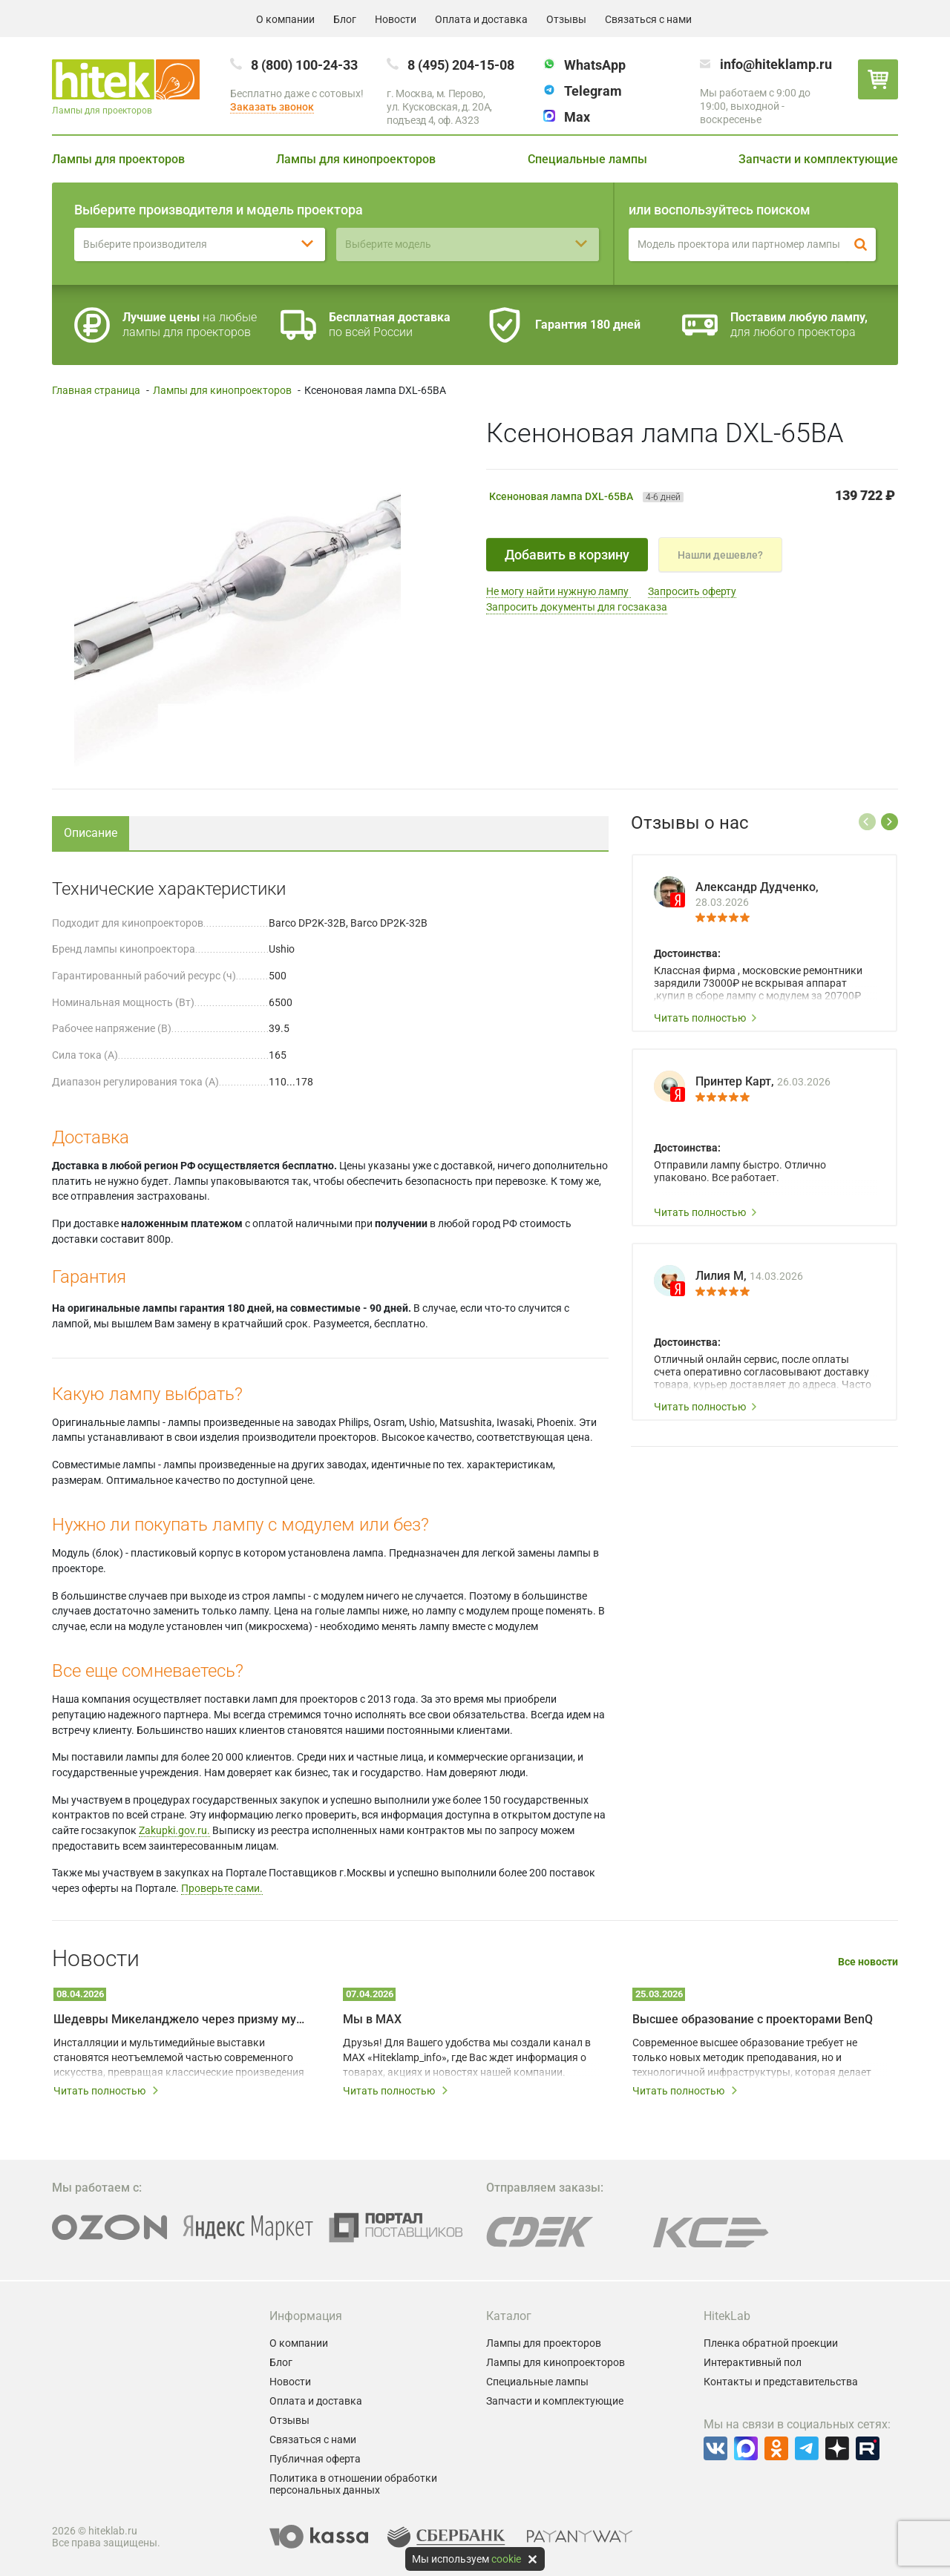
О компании (285, 19)
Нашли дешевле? (720, 555)
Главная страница (96, 390)
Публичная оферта (315, 2459)
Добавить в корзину (567, 554)
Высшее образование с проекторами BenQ (752, 2019)
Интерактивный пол (753, 2362)
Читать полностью (706, 1018)
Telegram (593, 91)
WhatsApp (595, 65)
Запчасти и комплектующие (818, 159)
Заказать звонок (272, 107)
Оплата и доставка (481, 19)
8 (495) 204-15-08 (460, 65)
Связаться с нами (648, 19)
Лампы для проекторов (118, 159)
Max (577, 117)
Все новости (868, 1962)
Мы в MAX (372, 2019)
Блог (344, 19)
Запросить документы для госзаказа (576, 607)
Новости (395, 19)
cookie (506, 2559)
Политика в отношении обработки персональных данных (353, 2484)
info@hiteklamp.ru (776, 64)
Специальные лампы (587, 159)
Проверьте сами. (222, 1888)
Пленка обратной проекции (771, 2343)
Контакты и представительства (781, 2382)
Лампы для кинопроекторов (356, 159)
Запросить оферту (692, 591)
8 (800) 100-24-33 (304, 65)
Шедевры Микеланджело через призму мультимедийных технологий (181, 2019)
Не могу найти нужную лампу (558, 591)
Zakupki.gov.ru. (174, 1830)
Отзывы (566, 19)
